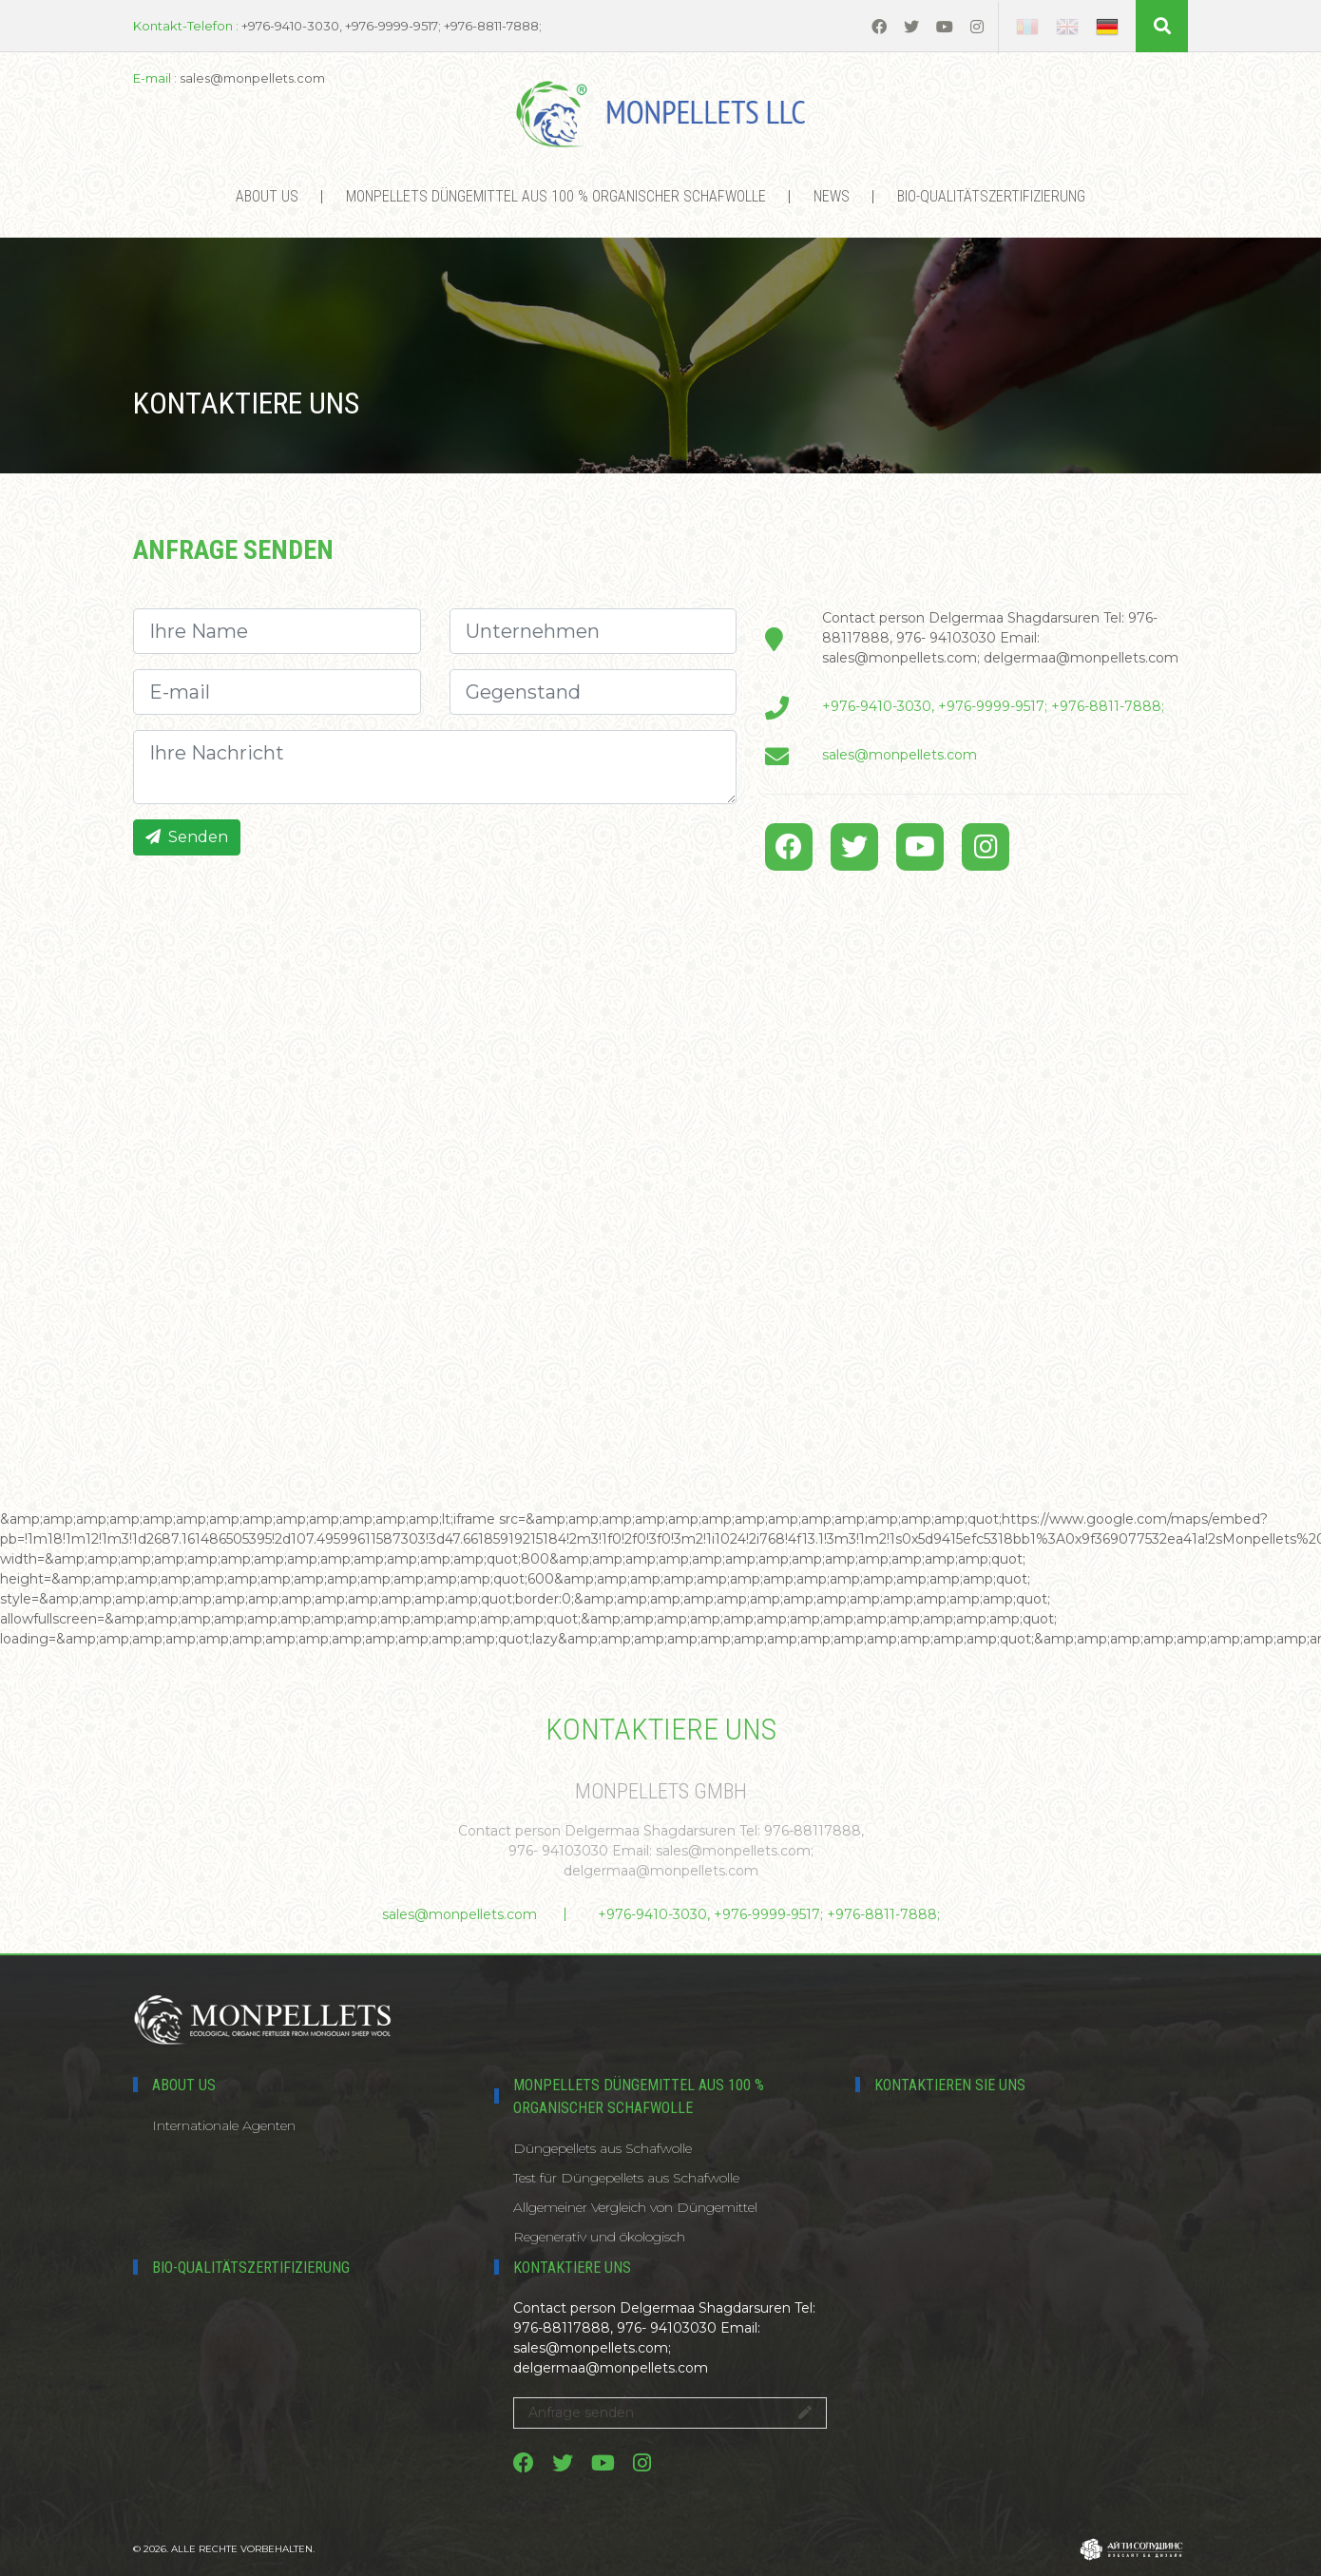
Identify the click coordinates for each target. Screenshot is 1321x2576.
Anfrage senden (670, 2412)
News (832, 196)
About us (267, 196)
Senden (186, 837)
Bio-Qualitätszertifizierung (991, 196)
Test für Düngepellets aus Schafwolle (626, 2177)
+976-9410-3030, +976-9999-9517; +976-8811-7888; (993, 706)
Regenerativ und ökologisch (599, 2236)
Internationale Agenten (224, 2125)
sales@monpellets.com (899, 754)
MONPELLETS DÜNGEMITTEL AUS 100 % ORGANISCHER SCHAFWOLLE (556, 196)
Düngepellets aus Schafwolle (602, 2148)
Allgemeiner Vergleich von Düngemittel (635, 2207)
